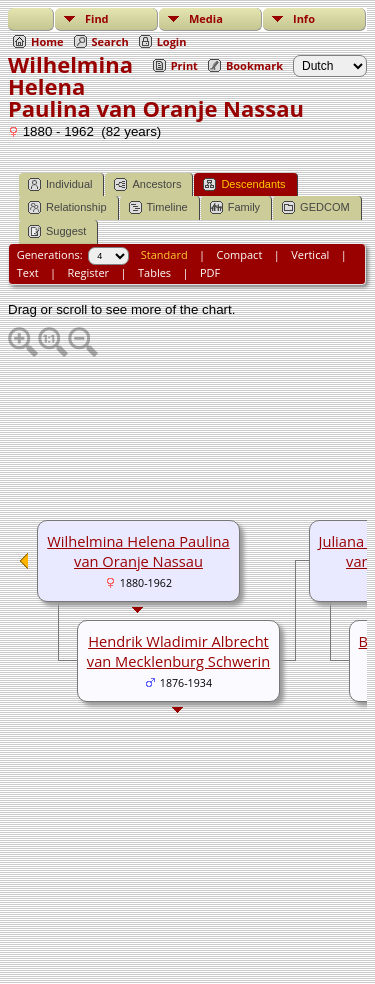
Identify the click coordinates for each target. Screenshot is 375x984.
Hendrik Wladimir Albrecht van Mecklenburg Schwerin (178, 651)
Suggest (57, 231)
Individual (60, 184)
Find (97, 18)
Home (47, 41)
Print (184, 65)
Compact (240, 254)
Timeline (158, 207)
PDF (210, 272)
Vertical (310, 254)
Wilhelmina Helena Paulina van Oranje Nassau (138, 551)
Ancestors (147, 184)
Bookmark (254, 65)
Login (172, 41)
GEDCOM (316, 207)
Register (89, 272)
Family (235, 207)
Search (110, 41)
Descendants (244, 184)
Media (206, 18)
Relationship (67, 207)
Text (28, 272)
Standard (164, 254)
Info (304, 18)
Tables (154, 272)
